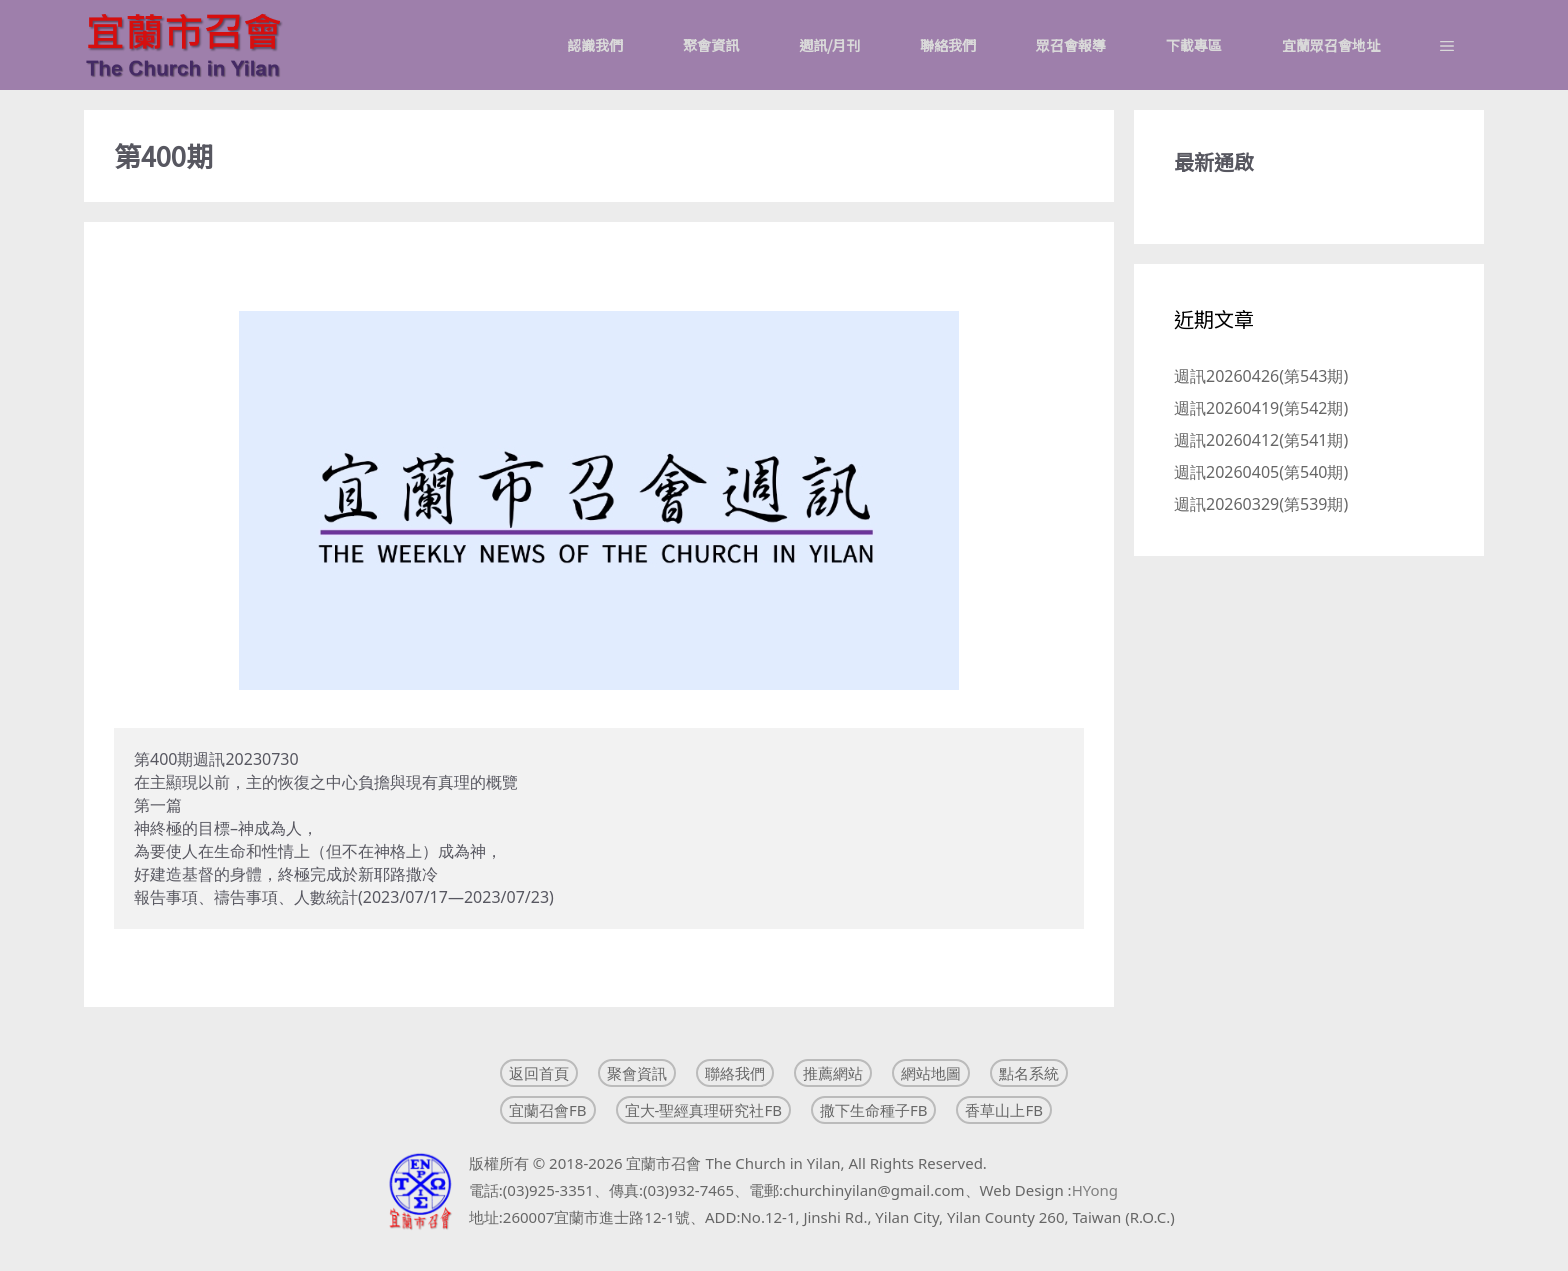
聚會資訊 (711, 45)
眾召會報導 (1071, 45)
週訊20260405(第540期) (1261, 472)
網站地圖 (931, 1073)
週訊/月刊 (829, 45)
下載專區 (1194, 45)
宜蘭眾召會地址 (1331, 45)
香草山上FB (1004, 1110)
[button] (1447, 45)
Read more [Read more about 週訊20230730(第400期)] (155, 965)
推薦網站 (833, 1073)
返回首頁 (539, 1073)
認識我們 (595, 45)
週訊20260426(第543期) (1261, 376)
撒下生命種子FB (874, 1110)
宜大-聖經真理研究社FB (703, 1110)
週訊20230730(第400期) (232, 265)
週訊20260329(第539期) (1261, 504)
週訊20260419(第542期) (1261, 408)
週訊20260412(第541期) (1261, 440)
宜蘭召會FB (548, 1110)
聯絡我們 (948, 45)
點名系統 (1029, 1073)
